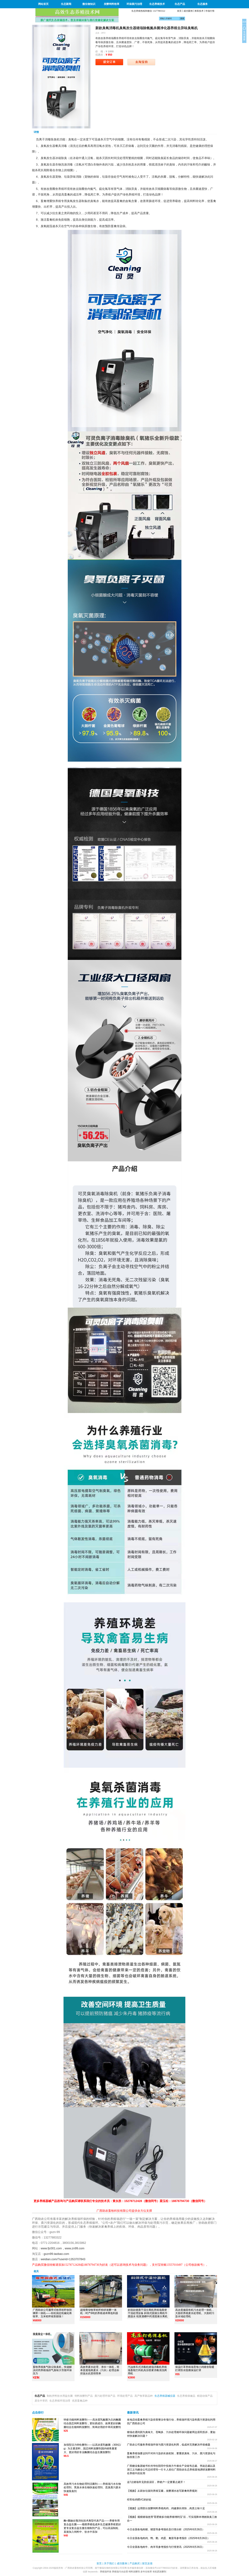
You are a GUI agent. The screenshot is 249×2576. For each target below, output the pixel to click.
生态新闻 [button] (66, 4)
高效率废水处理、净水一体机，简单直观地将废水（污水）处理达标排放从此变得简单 (99, 2370)
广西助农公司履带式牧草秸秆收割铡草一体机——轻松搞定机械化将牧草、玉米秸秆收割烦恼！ (52, 2313)
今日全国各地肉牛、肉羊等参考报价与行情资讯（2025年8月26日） (166, 2547)
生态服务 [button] (202, 4)
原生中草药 (41, 2400)
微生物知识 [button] (88, 4)
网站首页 (43, 4)
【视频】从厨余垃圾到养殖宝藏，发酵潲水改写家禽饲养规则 (162, 2490)
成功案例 (188, 11)
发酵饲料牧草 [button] (111, 4)
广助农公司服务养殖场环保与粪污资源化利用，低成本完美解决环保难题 (168, 2444)
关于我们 (109, 2563)
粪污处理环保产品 (105, 2395)
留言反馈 (147, 2563)
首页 (179, 11)
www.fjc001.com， (53, 2248)
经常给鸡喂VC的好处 (139, 2499)
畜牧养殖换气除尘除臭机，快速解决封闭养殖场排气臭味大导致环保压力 (52, 2370)
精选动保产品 (205, 2395)
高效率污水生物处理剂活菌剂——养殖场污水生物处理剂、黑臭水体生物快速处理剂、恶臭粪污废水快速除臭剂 (92, 2487)
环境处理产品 (125, 2395)
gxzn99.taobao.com (56, 2253)
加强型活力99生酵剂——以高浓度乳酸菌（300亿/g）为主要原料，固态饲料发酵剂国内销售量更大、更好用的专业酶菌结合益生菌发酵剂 (92, 2448)
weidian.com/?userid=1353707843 (63, 2259)
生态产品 (40, 2395)
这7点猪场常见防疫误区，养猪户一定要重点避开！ (156, 2482)
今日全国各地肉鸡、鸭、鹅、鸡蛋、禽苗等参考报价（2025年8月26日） (168, 2538)
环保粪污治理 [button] (134, 4)
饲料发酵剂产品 (84, 2395)
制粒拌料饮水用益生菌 (60, 2395)
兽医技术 (199, 11)
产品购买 (134, 2563)
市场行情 (209, 11)
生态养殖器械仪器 (164, 2395)
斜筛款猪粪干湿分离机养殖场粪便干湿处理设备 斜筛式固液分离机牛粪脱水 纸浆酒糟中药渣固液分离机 (147, 2313)
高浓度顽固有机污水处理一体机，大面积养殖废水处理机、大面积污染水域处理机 (194, 2313)
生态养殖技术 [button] (157, 4)
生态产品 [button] (180, 4)
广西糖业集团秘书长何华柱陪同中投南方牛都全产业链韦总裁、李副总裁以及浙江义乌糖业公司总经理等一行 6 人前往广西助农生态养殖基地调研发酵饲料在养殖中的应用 (171, 2469)
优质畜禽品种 (80, 2400)
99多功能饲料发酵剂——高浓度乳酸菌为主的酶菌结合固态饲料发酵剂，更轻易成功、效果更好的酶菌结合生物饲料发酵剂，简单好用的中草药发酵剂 (92, 2423)
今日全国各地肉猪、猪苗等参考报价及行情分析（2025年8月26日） (166, 2529)
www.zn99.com (74, 2248)
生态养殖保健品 (186, 2395)
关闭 (244, 22)
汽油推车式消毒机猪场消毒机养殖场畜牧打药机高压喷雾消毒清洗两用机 (147, 2370)
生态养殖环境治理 (59, 2400)
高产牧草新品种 (143, 2395)
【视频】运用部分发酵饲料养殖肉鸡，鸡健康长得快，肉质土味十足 (166, 2508)
